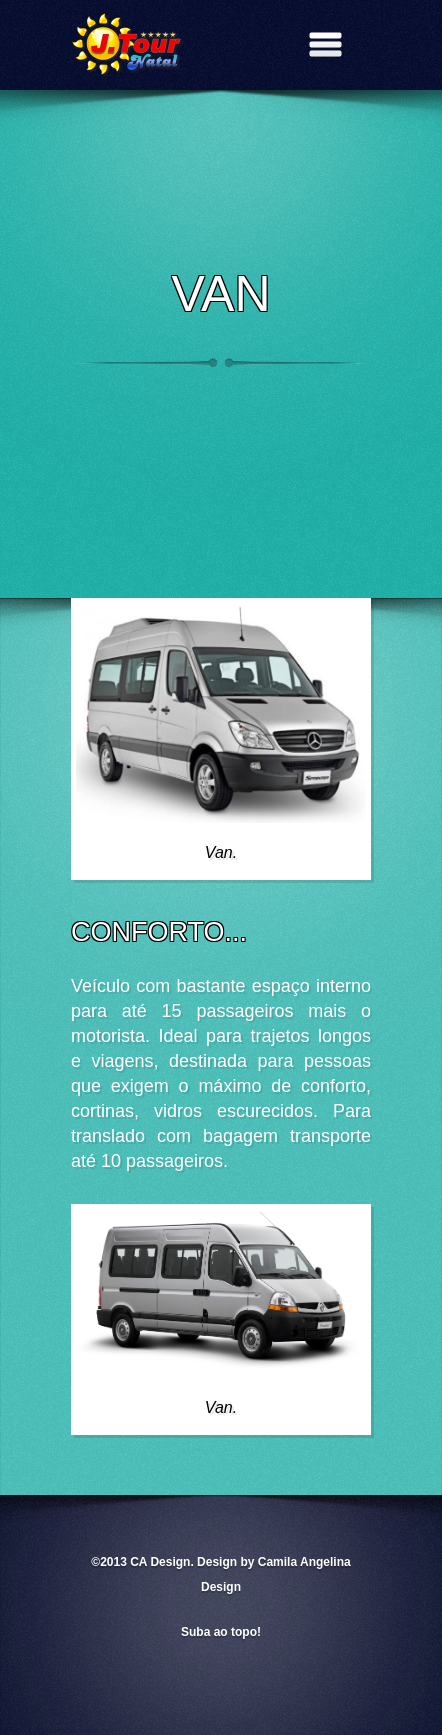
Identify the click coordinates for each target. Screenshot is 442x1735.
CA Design (160, 1562)
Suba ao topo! (221, 1632)
